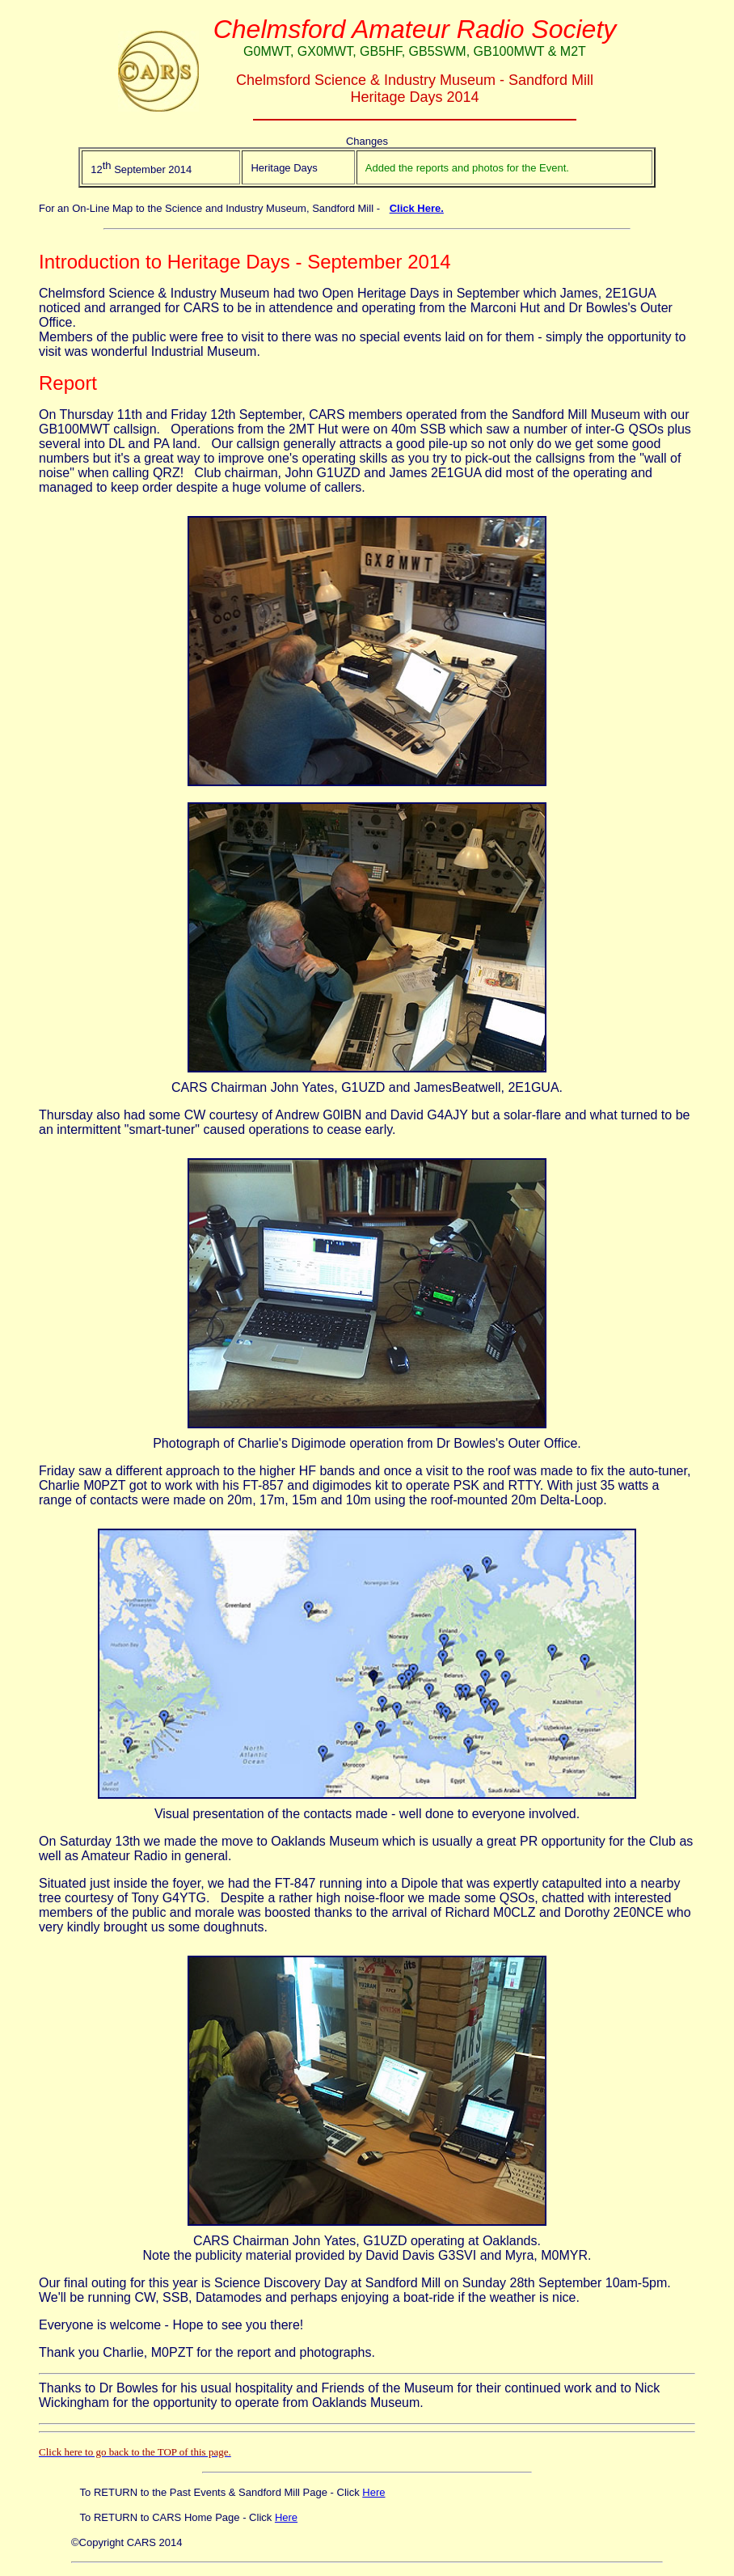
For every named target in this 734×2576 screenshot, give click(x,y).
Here (373, 2492)
